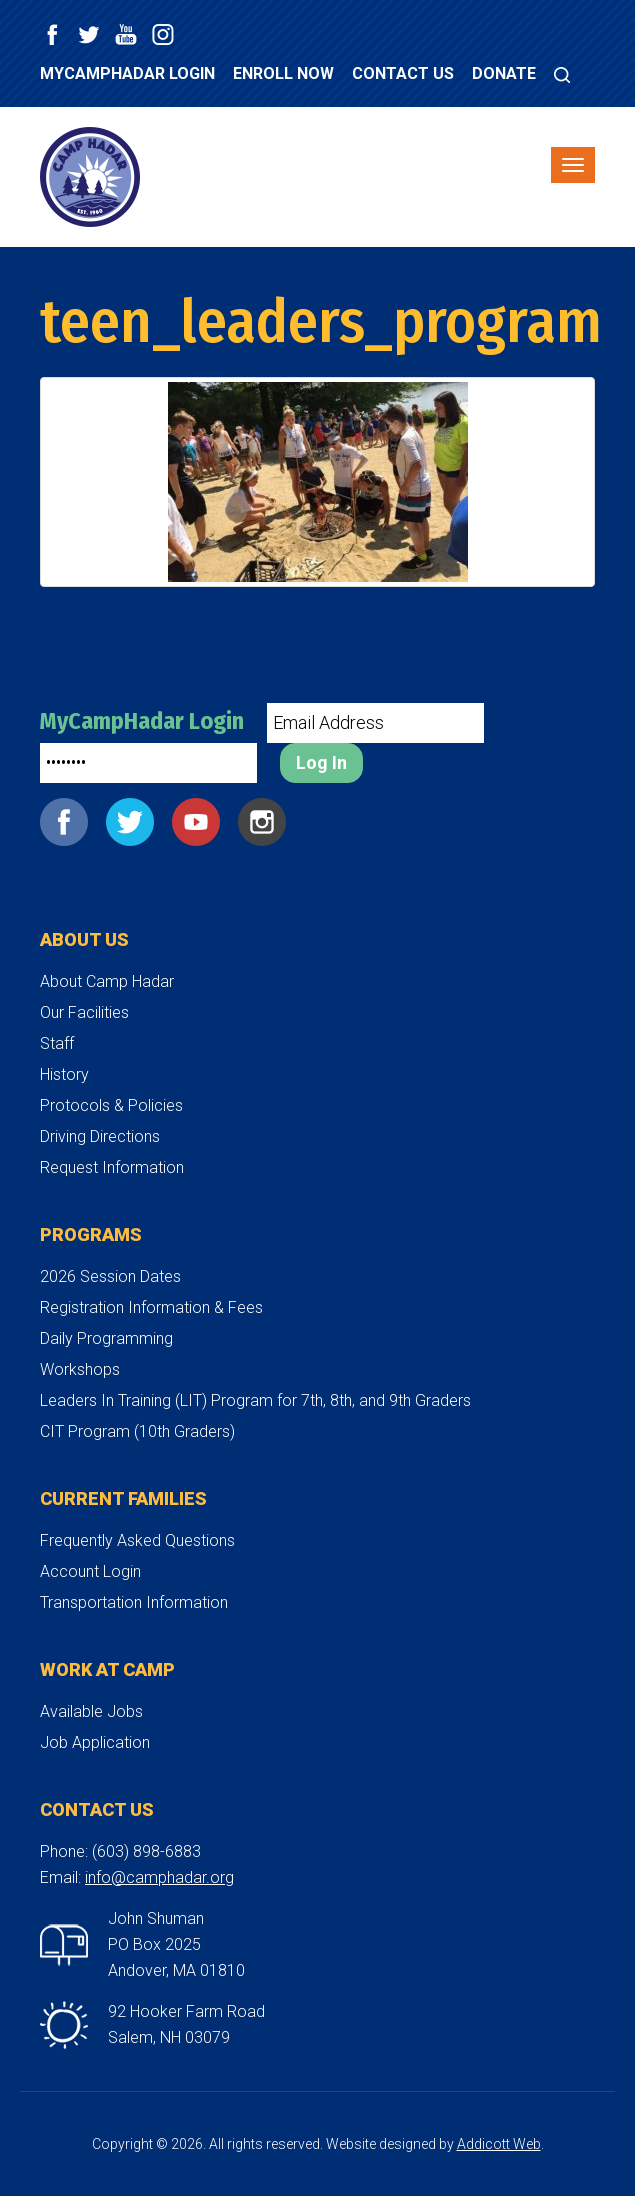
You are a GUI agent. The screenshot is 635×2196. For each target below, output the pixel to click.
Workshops (80, 1369)
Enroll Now (283, 73)
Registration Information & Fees (151, 1307)
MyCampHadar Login (127, 73)
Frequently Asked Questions (137, 1540)
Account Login (90, 1571)
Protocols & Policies (111, 1105)
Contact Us (403, 73)
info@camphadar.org (159, 1877)
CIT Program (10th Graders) (137, 1431)
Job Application (95, 1742)
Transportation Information (134, 1602)
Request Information (112, 1167)
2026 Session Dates (110, 1276)
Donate (504, 73)
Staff (57, 1043)
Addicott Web (499, 2144)
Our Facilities (84, 1012)
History (64, 1074)
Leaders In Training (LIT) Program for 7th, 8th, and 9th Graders (255, 1400)
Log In (321, 762)
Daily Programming (106, 1338)
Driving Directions (100, 1136)
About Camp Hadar (107, 981)
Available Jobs (91, 1711)
